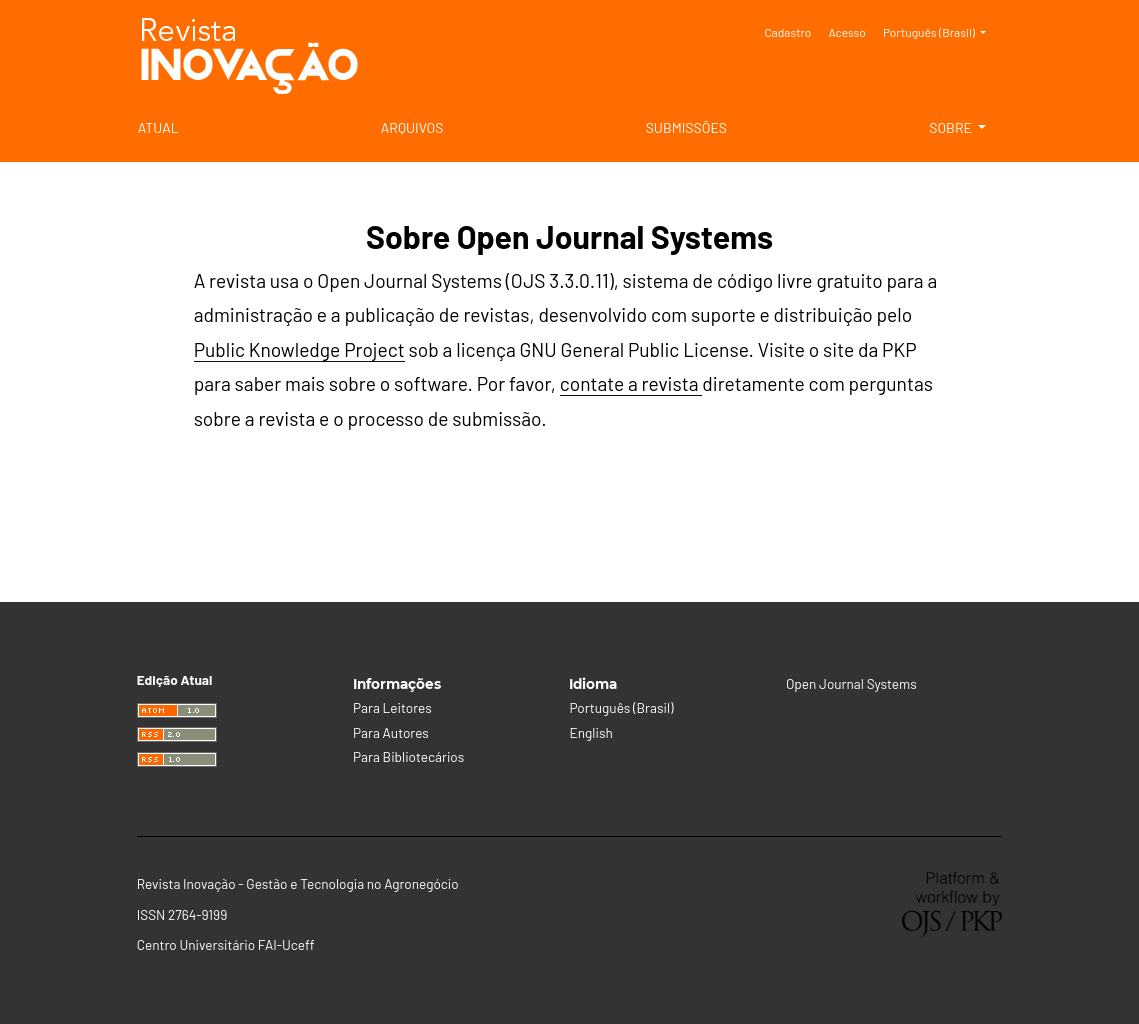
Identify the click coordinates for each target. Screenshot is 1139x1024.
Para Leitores (392, 707)
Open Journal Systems (851, 683)
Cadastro (787, 32)
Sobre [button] (952, 127)
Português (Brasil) (942, 30)
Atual (158, 127)
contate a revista (631, 383)
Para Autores (391, 732)
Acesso (847, 32)
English (590, 732)
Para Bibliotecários (408, 756)
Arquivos (412, 127)
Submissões (686, 127)
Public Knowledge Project (299, 349)
